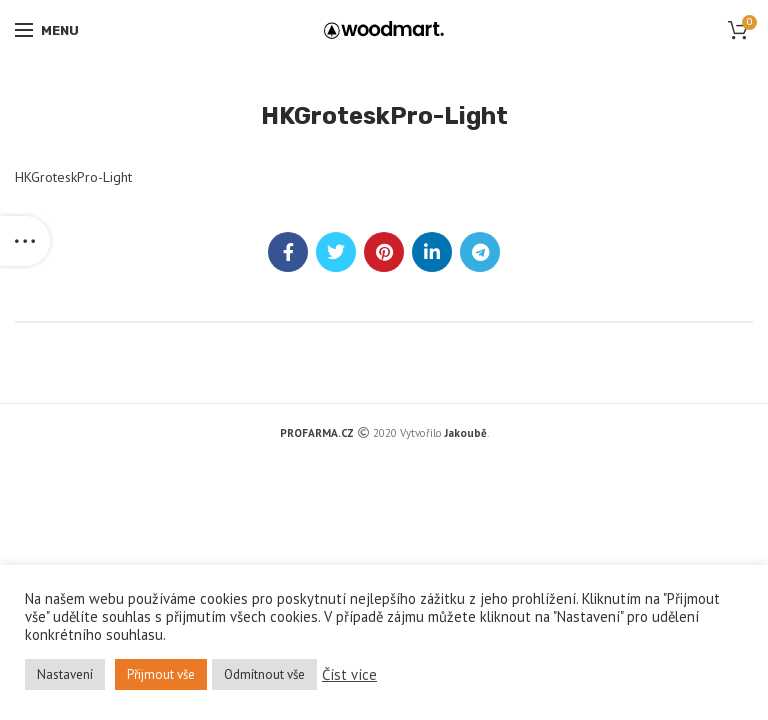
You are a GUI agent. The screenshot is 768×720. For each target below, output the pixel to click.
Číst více (349, 675)
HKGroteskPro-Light (73, 177)
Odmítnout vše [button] (264, 674)
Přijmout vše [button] (161, 674)
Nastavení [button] (65, 674)
